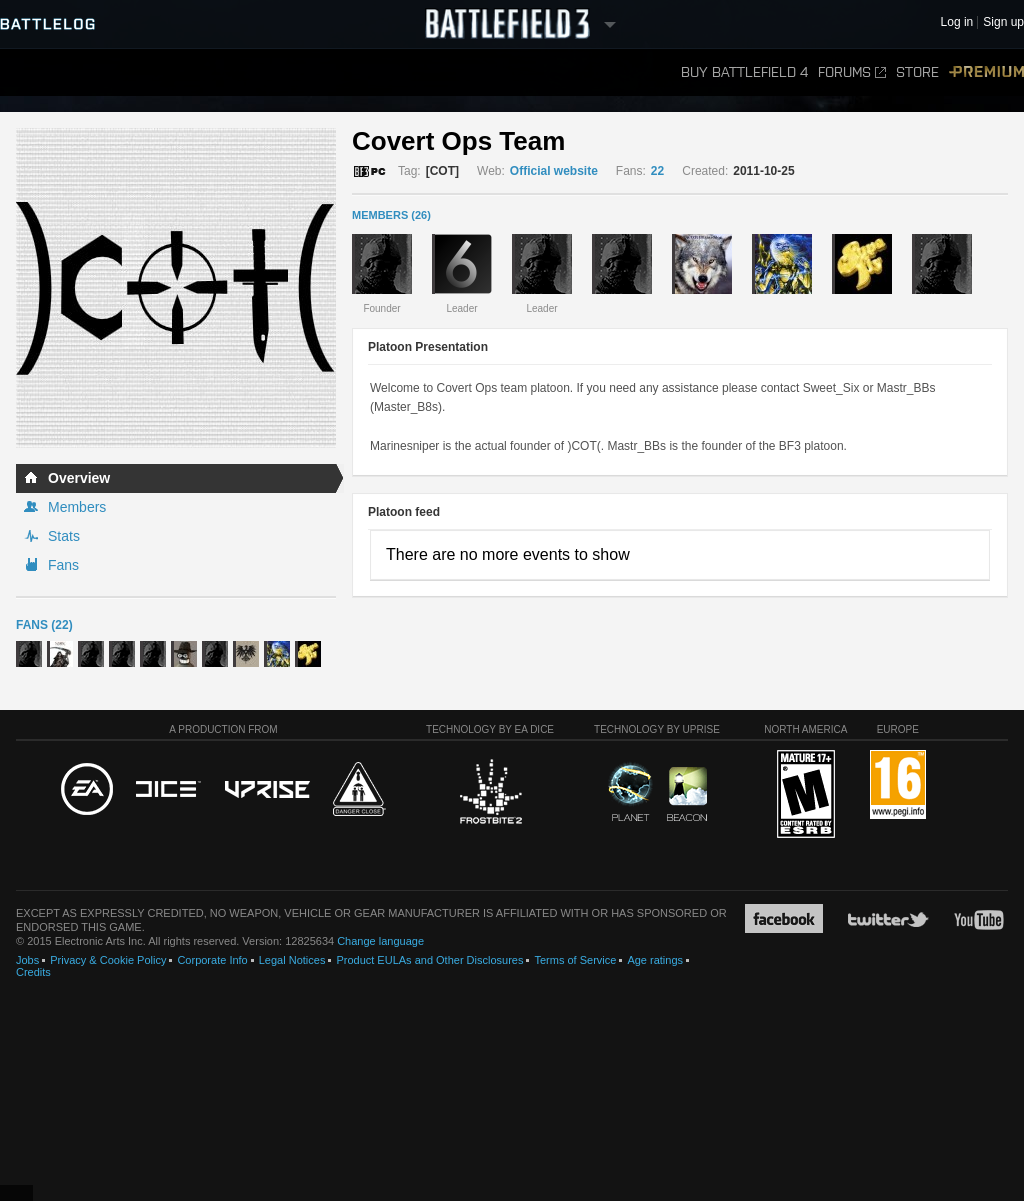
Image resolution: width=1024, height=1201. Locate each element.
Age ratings (655, 960)
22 (657, 171)
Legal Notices (292, 960)
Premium (986, 72)
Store (917, 72)
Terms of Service (575, 960)
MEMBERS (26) (391, 215)
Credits (33, 972)
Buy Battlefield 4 (744, 72)
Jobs (27, 960)
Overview (79, 478)
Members (77, 507)
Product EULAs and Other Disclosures (429, 960)
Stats (64, 536)
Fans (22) (44, 625)
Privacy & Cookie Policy (108, 960)
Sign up (1003, 22)
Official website (554, 171)
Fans (63, 565)
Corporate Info (212, 960)
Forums (852, 72)
